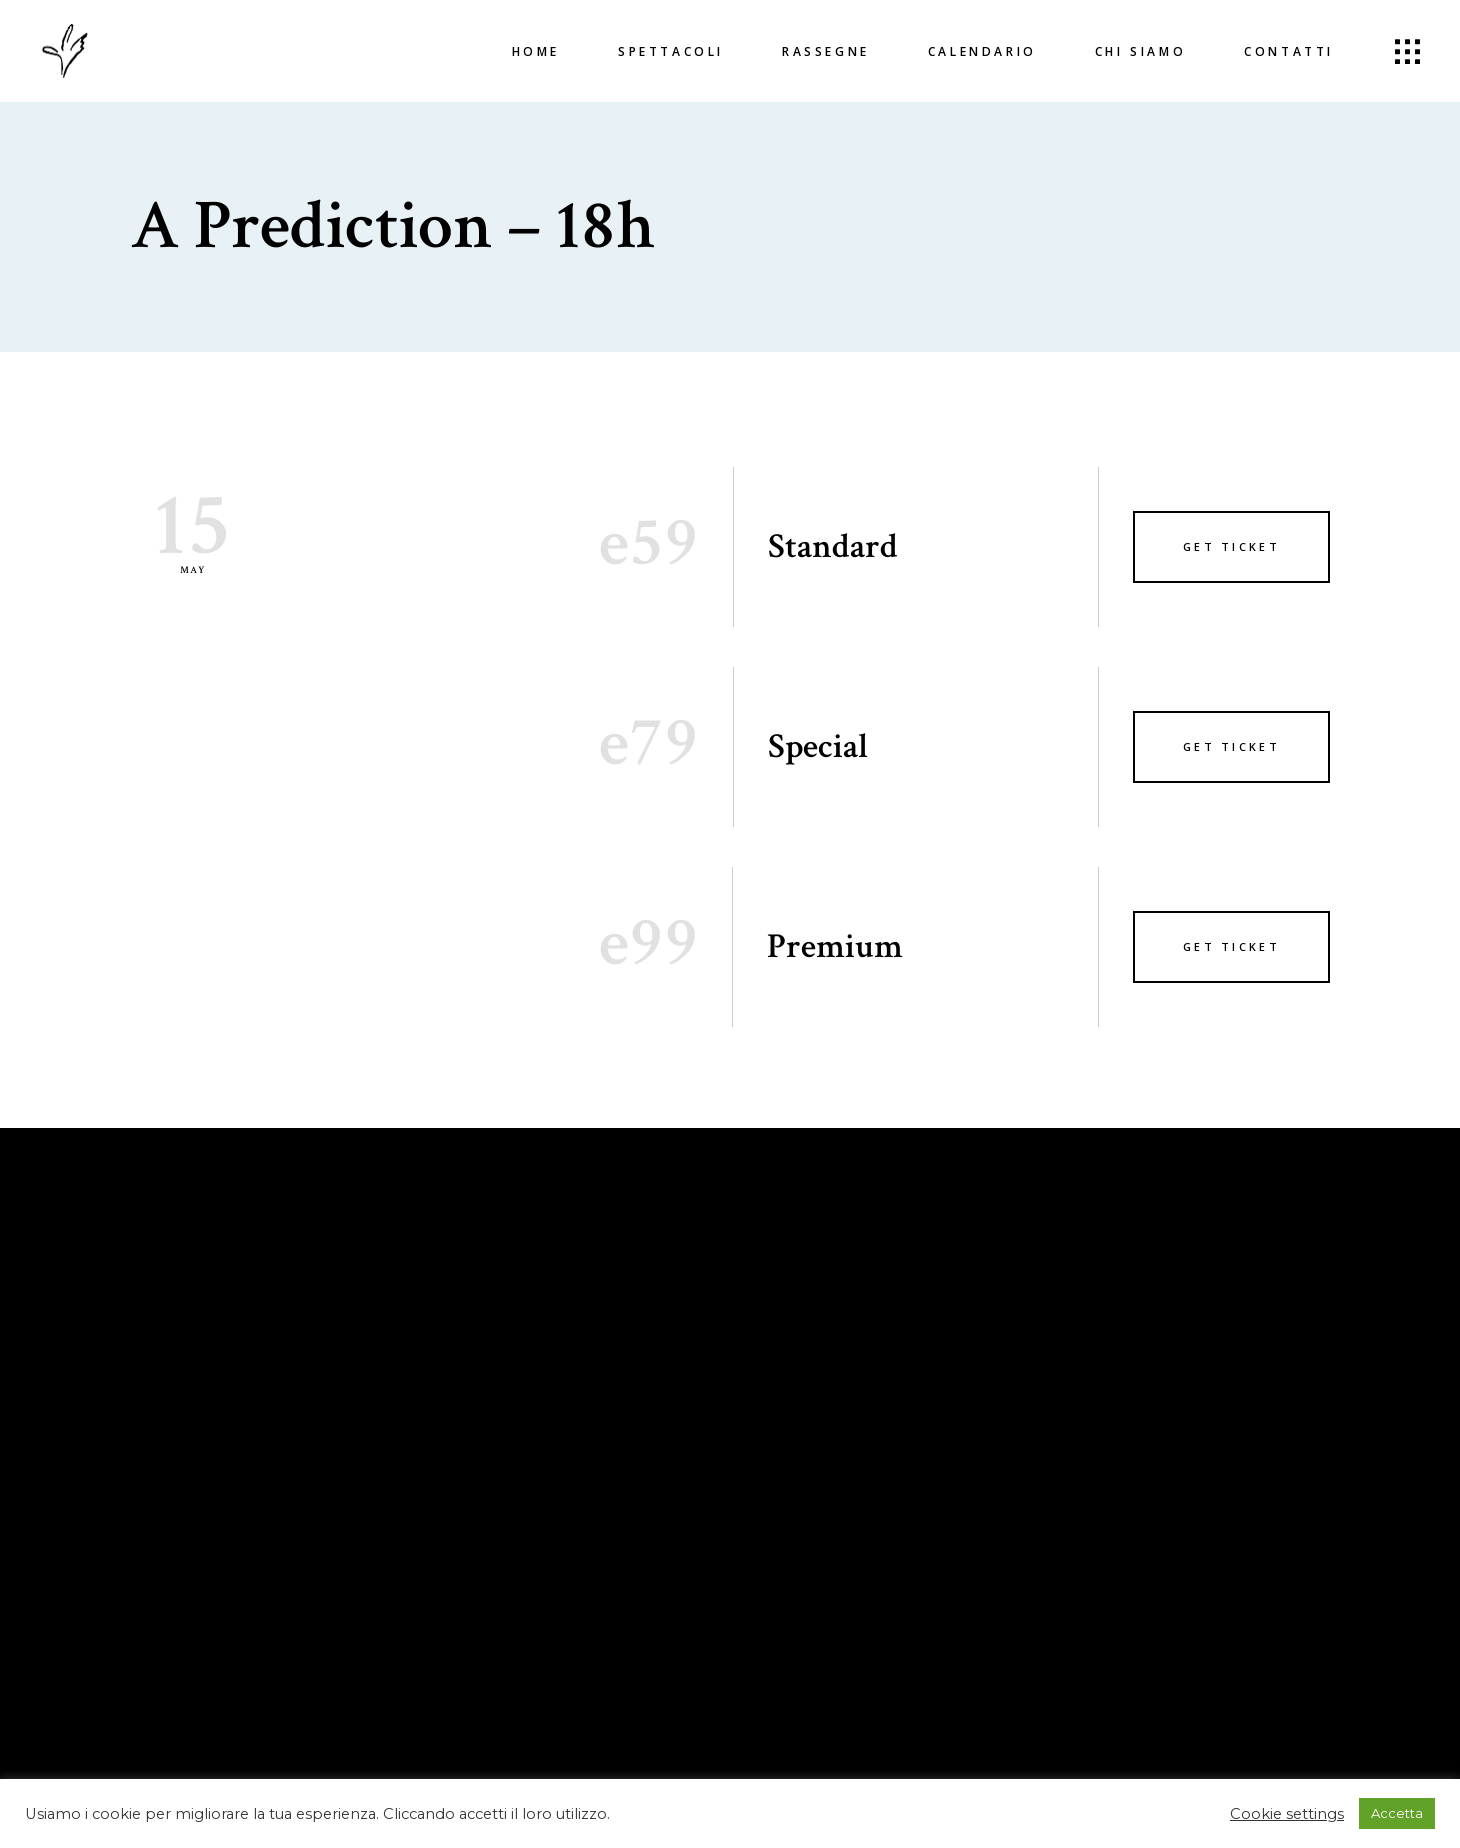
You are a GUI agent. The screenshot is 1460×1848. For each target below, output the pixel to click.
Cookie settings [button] (1287, 1814)
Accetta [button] (1397, 1813)
